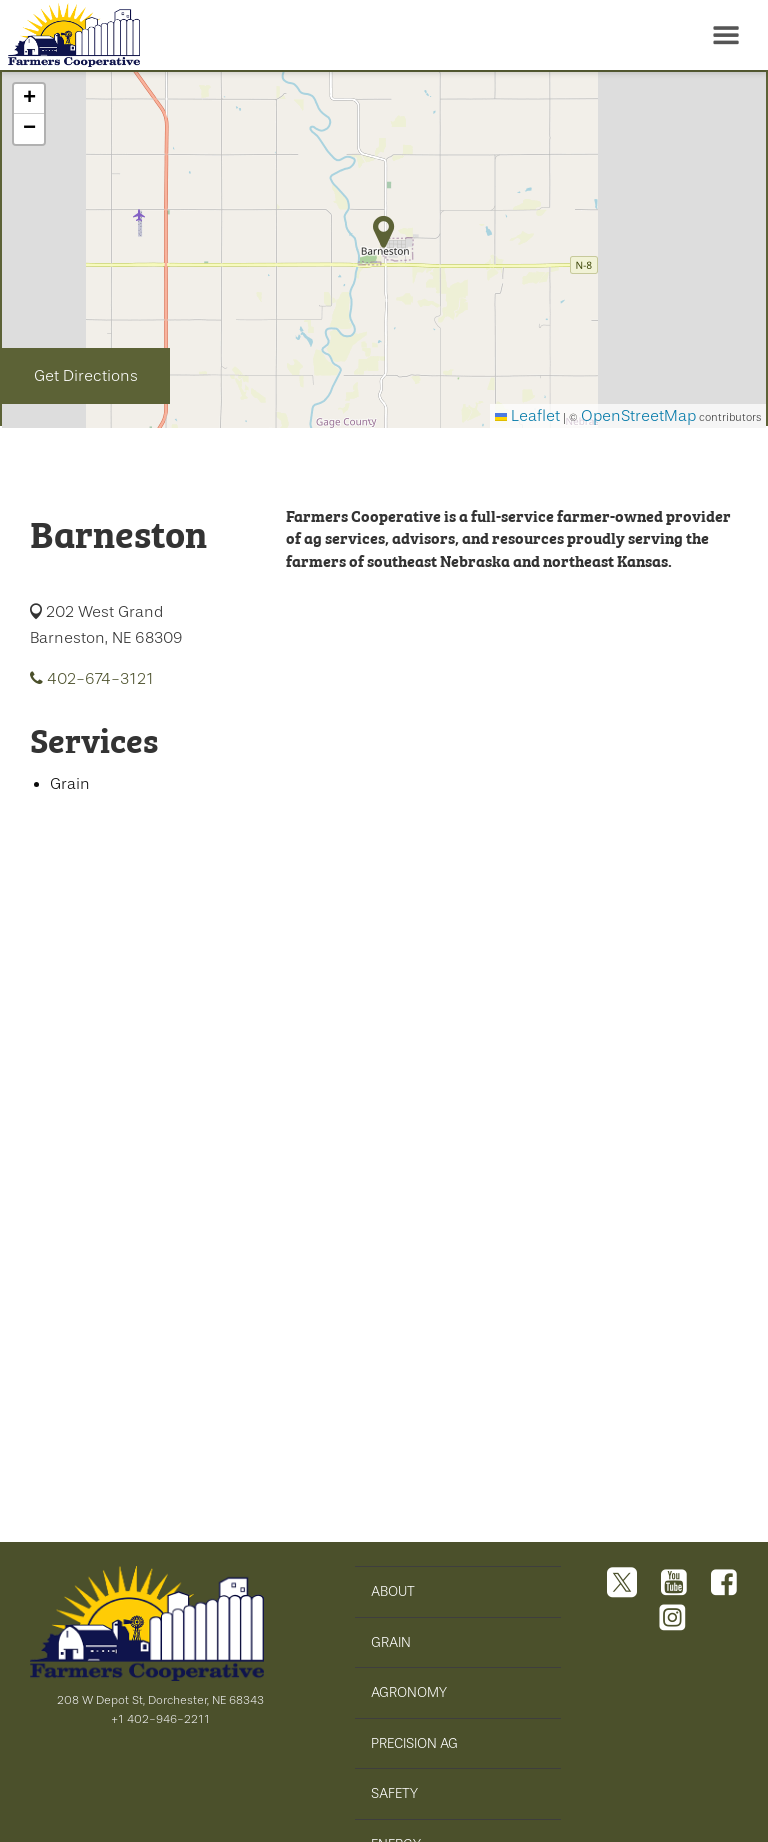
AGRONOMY (409, 1692)
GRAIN (391, 1642)
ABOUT (393, 1591)
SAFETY (394, 1793)
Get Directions (86, 376)
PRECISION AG (414, 1743)
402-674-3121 (92, 679)
